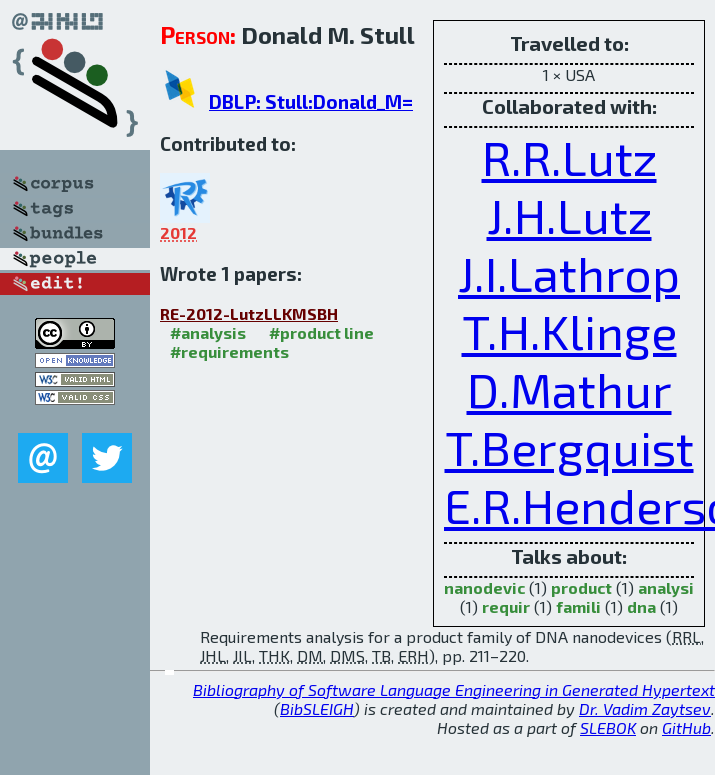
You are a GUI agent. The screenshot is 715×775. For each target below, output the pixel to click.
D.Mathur (569, 389)
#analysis (208, 332)
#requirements (229, 351)
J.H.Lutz (569, 215)
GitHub (686, 727)
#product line (321, 332)
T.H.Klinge (569, 331)
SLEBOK (608, 727)
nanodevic (484, 587)
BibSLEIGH (317, 708)
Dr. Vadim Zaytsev (645, 708)
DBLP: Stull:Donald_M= (311, 101)
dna (641, 606)
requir (506, 606)
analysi (666, 587)
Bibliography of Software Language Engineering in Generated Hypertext (454, 689)
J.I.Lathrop (569, 273)
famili (578, 606)
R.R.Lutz (569, 157)
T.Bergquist (569, 447)
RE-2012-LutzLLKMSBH (249, 313)
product (581, 587)
